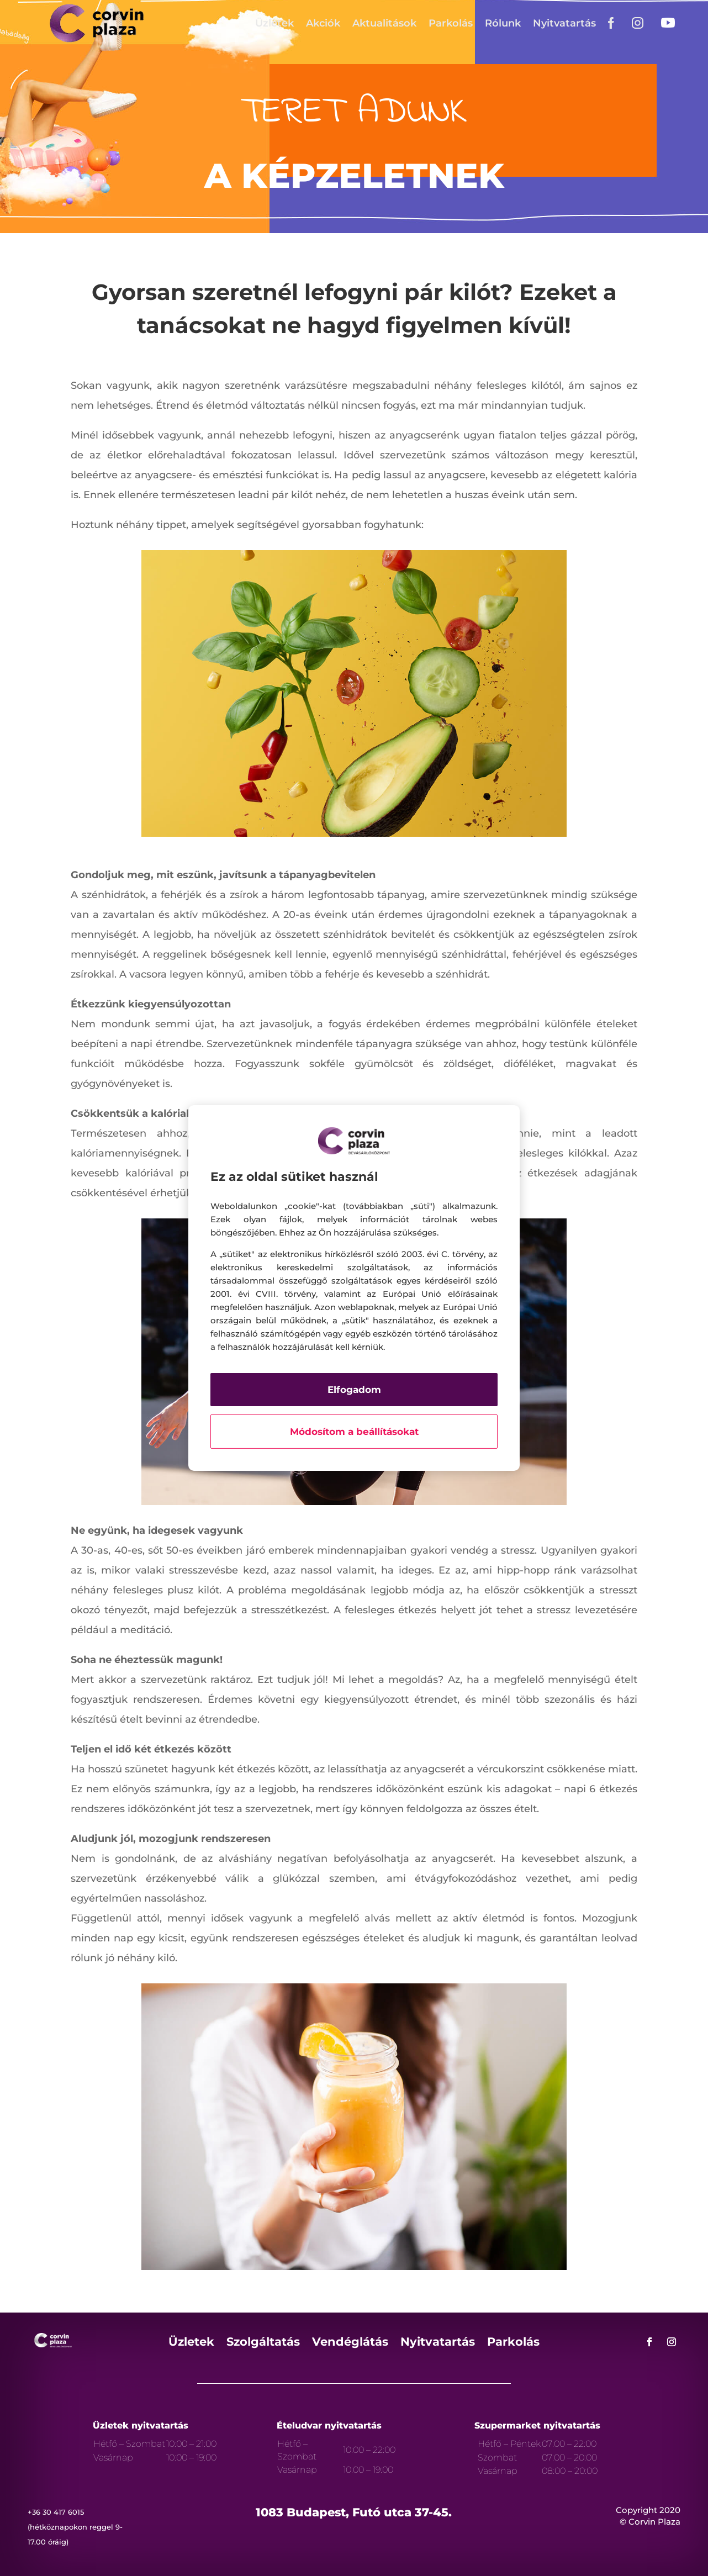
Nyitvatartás (564, 23)
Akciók (323, 23)
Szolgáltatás (263, 2342)
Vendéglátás (350, 2342)
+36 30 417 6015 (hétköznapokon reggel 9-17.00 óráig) (75, 2527)
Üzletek (274, 23)
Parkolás (451, 23)
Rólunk (503, 23)
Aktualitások (384, 23)
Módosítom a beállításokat (354, 1431)
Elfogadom (354, 1389)
